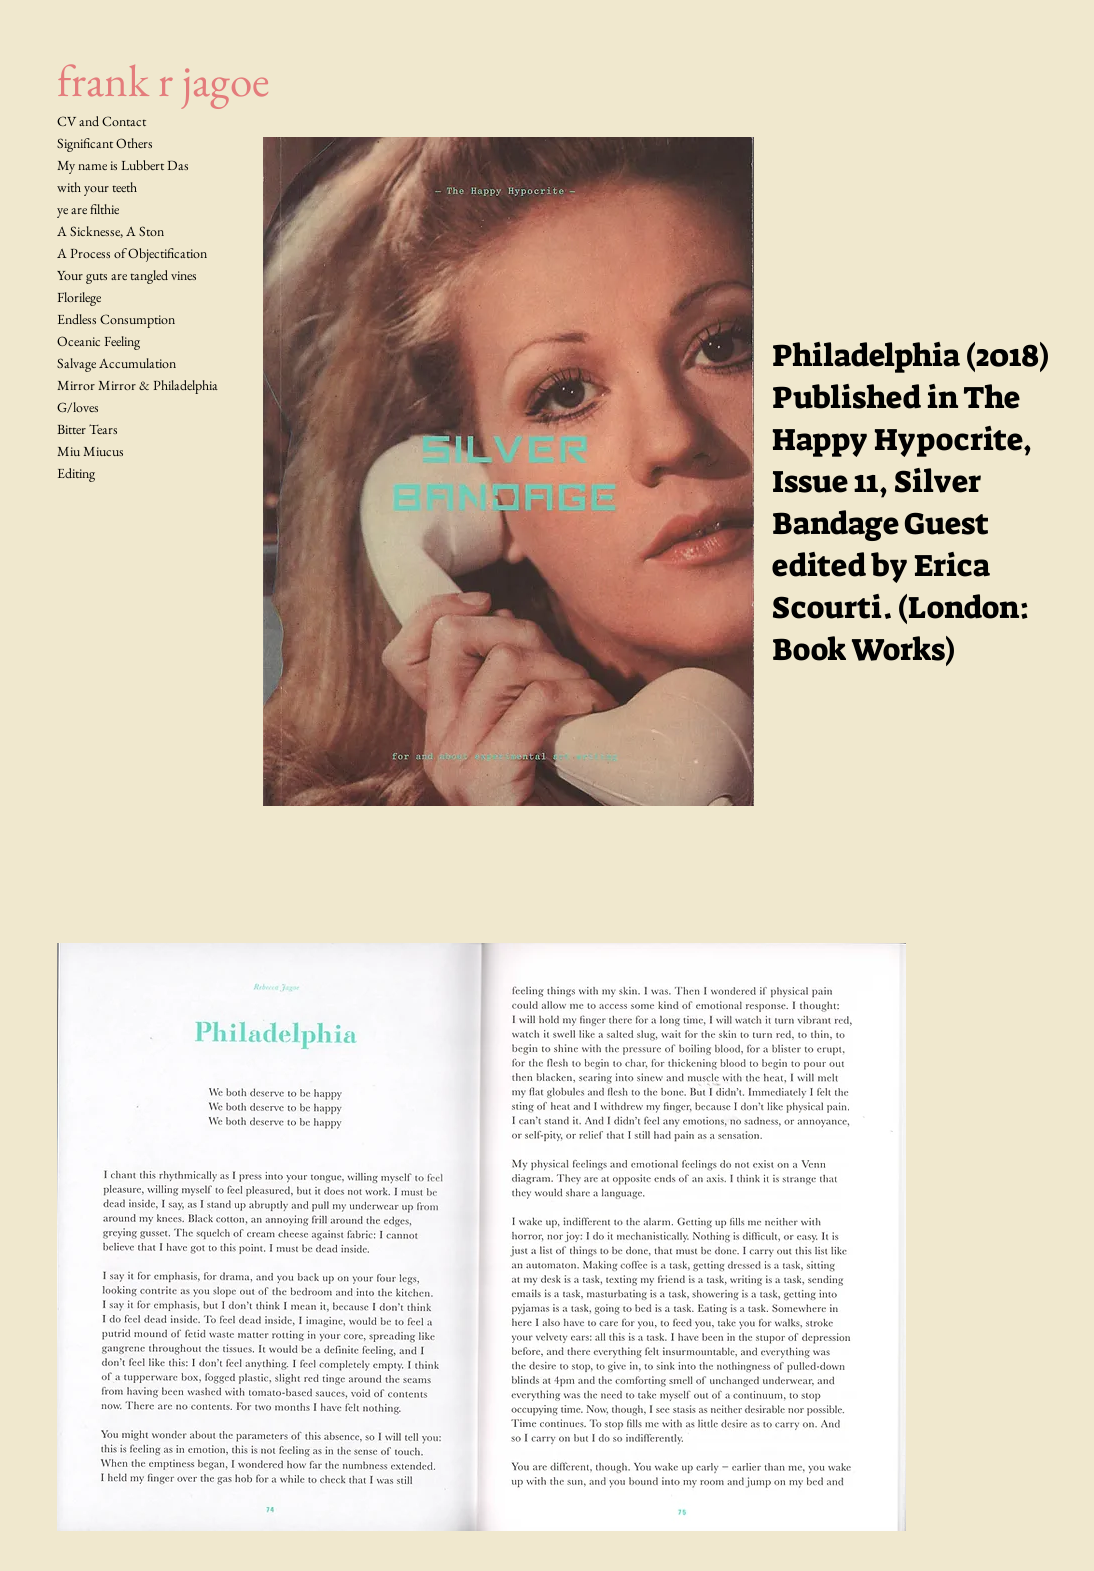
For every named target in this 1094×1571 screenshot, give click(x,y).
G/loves (78, 407)
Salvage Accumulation (116, 363)
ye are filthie (88, 209)
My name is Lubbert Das (123, 165)
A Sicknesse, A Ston (110, 231)
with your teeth (97, 187)
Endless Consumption (116, 319)
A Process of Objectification (132, 253)
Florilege (79, 297)
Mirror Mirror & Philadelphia (137, 385)
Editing (76, 473)
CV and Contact (101, 121)
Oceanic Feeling (98, 341)
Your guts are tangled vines (127, 275)
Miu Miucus (90, 451)
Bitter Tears (87, 429)
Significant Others (105, 143)
